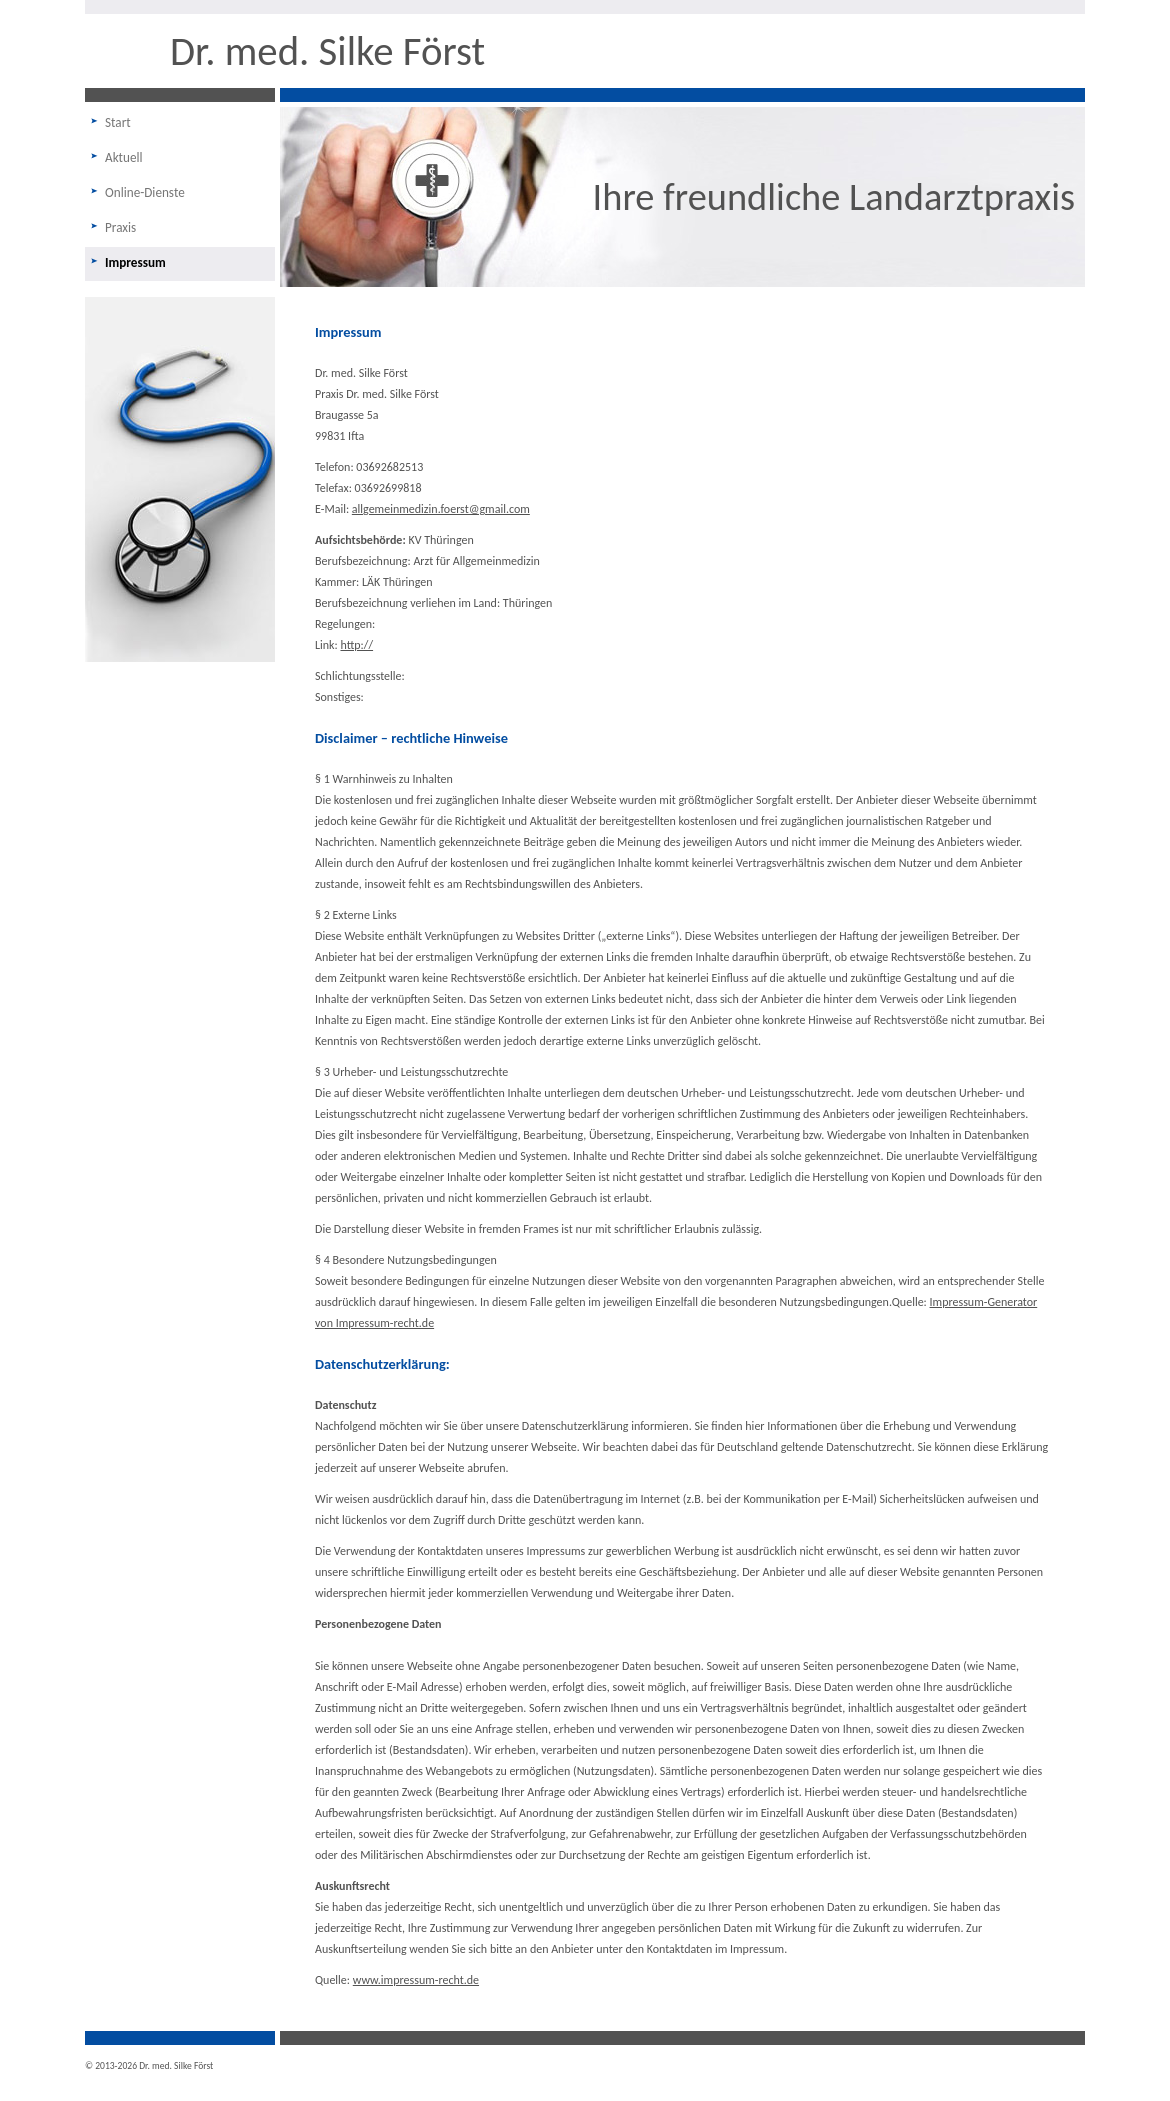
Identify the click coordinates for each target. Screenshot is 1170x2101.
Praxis (120, 227)
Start (118, 122)
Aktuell (124, 157)
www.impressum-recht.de (416, 1980)
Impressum (135, 262)
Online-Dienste (145, 192)
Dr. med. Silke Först (327, 51)
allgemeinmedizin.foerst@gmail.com (441, 509)
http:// (356, 645)
